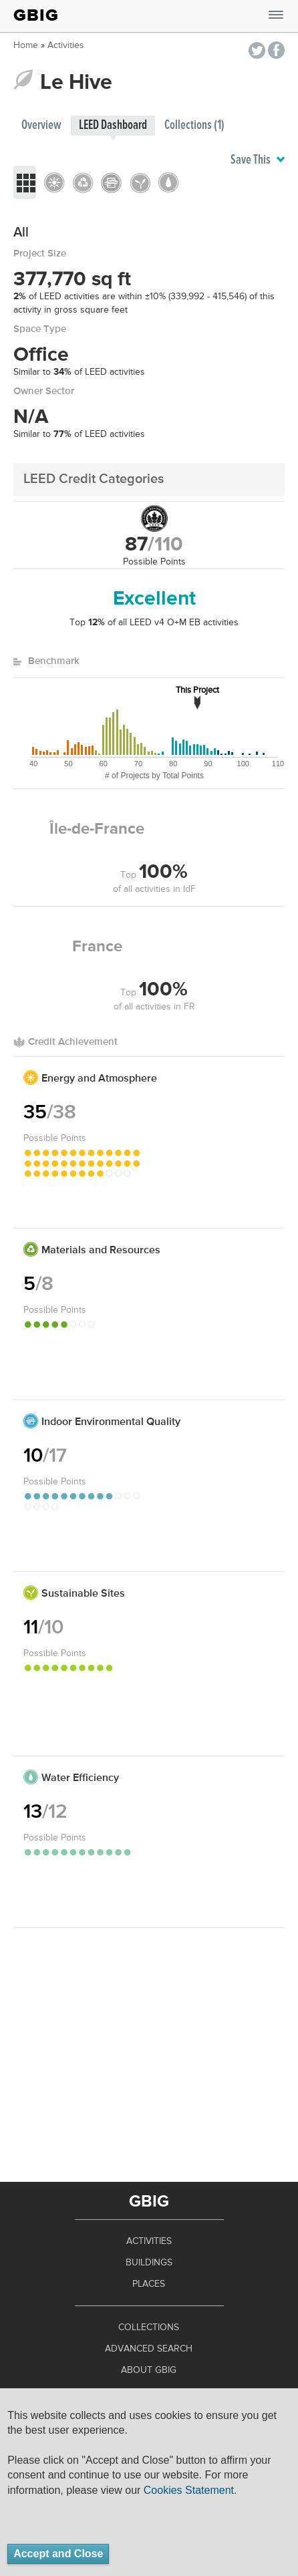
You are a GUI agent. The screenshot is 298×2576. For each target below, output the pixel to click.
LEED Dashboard (113, 125)
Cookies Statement (189, 2490)
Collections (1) (194, 125)
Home (25, 45)
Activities (65, 45)
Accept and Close (58, 2553)
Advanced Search (148, 2349)
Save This (258, 160)
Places (148, 2284)
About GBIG (148, 2370)
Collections (148, 2327)
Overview (41, 125)
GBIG (36, 15)
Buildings (149, 2262)
